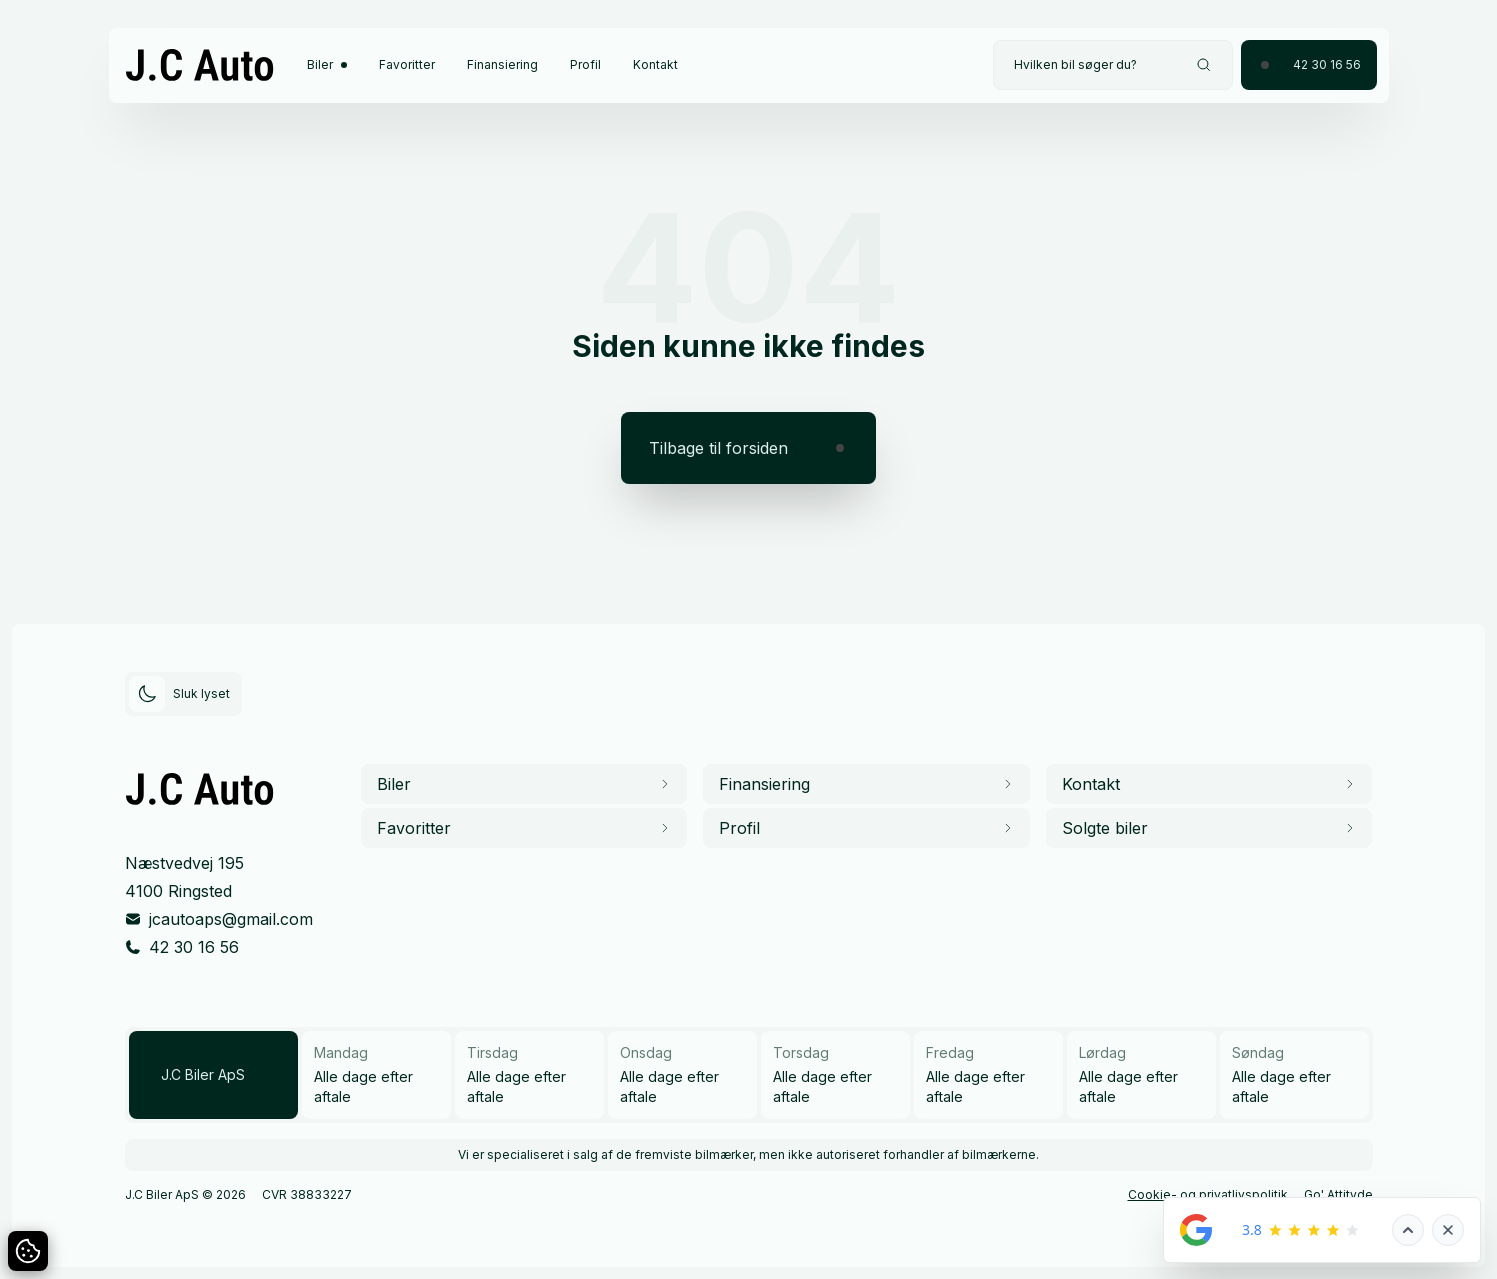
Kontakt (655, 64)
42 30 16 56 (194, 947)
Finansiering (502, 64)
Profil (585, 64)
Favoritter (407, 64)
